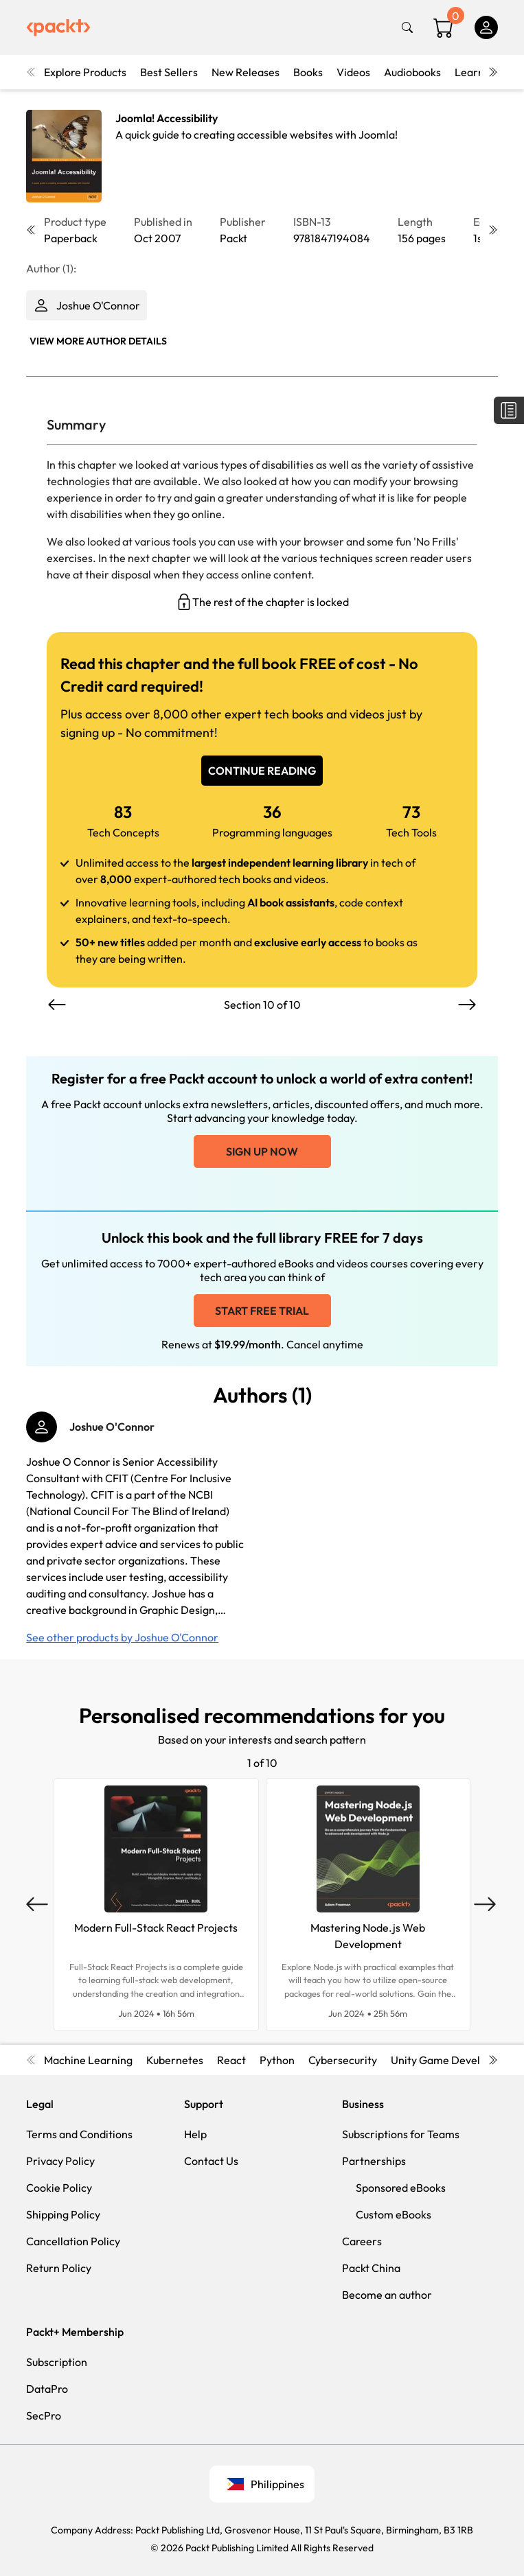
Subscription (56, 2362)
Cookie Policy (59, 2187)
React (231, 2060)
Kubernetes (174, 2060)
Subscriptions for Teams (400, 2134)
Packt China (371, 2268)
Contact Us (211, 2161)
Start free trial (262, 1311)
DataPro (47, 2389)
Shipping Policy (63, 2214)
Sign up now (262, 1151)
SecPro (43, 2415)
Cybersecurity (342, 2060)
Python (277, 2060)
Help (195, 2134)
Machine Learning (88, 2060)
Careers (362, 2241)
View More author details (98, 341)
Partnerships (374, 2161)
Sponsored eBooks (401, 2187)
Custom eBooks (393, 2214)
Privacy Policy (60, 2161)
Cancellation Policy (73, 2241)
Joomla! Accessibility (166, 118)
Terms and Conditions (79, 2134)
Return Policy (58, 2268)
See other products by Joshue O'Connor (122, 1637)
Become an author (387, 2295)
